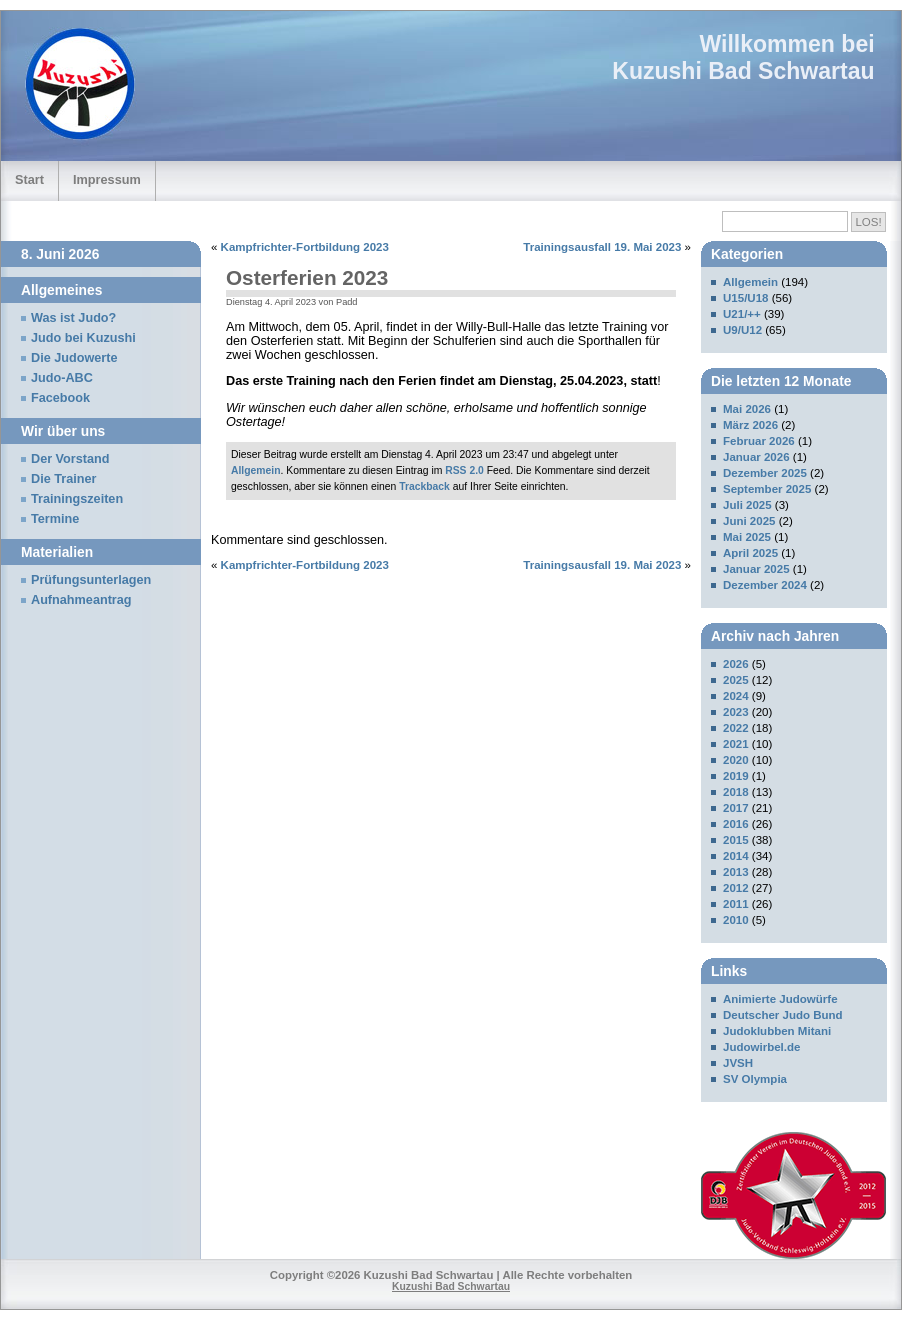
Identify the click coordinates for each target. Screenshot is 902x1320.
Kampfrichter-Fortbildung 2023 (305, 247)
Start (29, 179)
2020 (736, 760)
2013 (736, 872)
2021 (736, 744)
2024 (736, 696)
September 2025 (767, 489)
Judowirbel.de (761, 1047)
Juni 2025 (749, 521)
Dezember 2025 (765, 473)
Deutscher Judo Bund (783, 1015)
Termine (55, 519)
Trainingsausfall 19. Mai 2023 (602, 247)
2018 (736, 792)
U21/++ (742, 314)
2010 (736, 920)
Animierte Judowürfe (780, 999)
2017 (736, 808)
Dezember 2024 (765, 585)
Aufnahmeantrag (81, 600)
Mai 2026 (747, 409)
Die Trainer (63, 479)
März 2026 (750, 425)
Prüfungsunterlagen (91, 580)
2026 (736, 664)
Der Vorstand (70, 459)
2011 (736, 904)
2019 (736, 776)
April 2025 (750, 553)
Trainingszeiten (77, 499)
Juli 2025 (747, 505)
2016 (736, 824)
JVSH (738, 1063)
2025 (736, 680)
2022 (736, 728)
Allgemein (256, 470)
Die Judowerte (74, 358)
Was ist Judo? (73, 318)
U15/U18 (745, 298)
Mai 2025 (747, 537)
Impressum (107, 179)
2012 (736, 888)
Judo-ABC (62, 378)
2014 (736, 856)
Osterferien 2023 (307, 277)
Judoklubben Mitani (777, 1031)
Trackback (424, 486)
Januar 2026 (756, 457)
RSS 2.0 (464, 470)
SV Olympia (755, 1079)
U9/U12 (742, 330)
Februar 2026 (759, 441)
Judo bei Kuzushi (83, 338)
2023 (736, 712)
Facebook (60, 398)
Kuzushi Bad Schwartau (743, 71)
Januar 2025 (756, 569)
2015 (736, 840)
